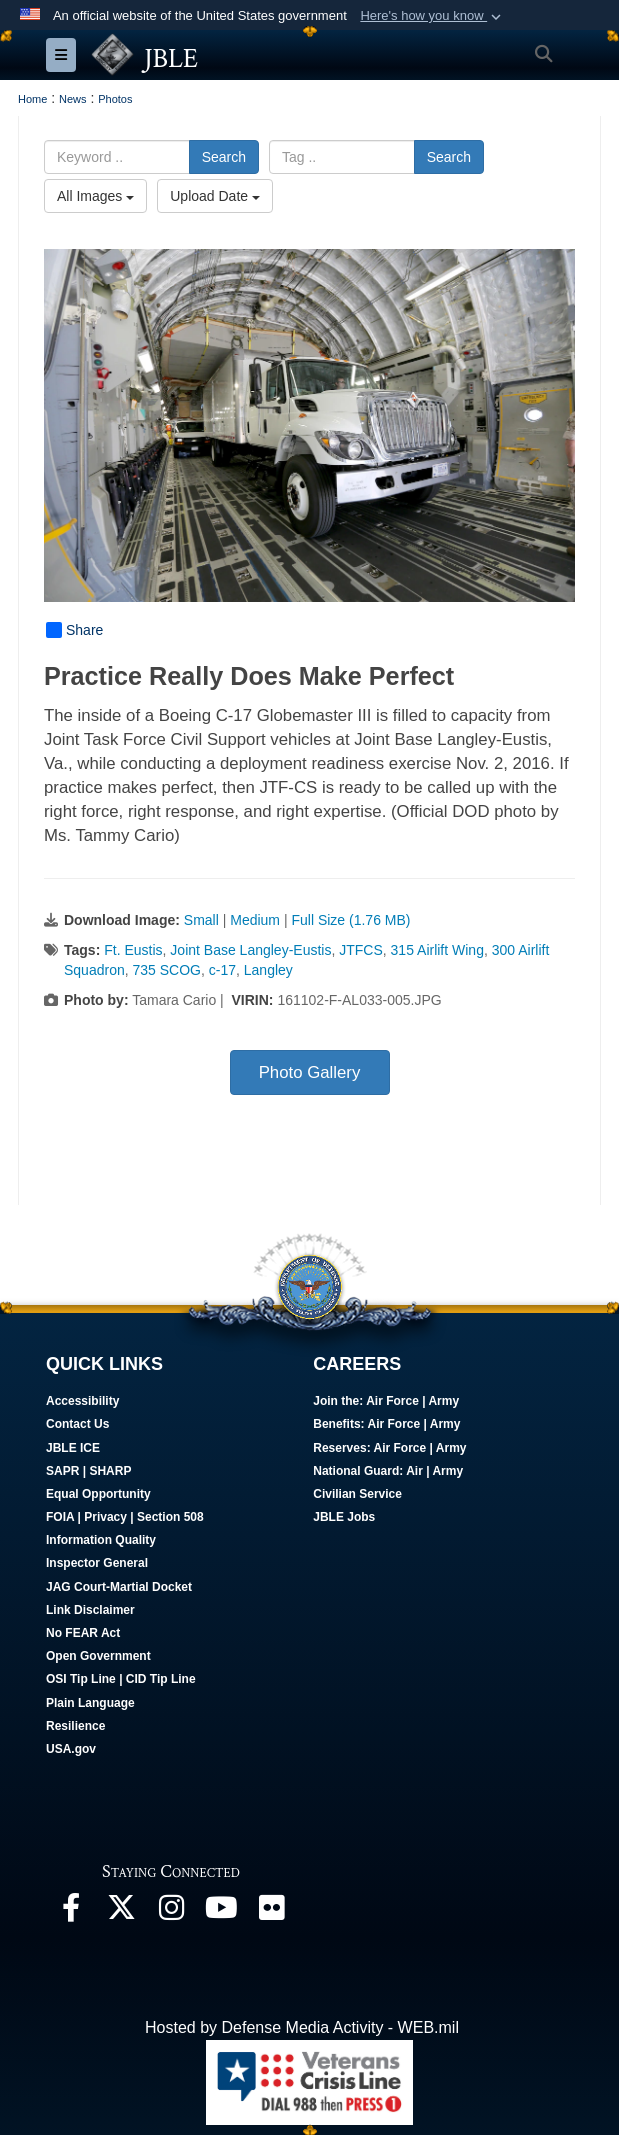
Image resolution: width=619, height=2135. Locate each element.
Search (224, 157)
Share (74, 630)
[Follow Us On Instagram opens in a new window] (171, 1912)
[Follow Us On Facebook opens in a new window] (71, 1912)
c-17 (222, 970)
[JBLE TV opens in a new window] (221, 1912)
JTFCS (361, 950)
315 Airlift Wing (437, 950)
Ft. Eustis (133, 950)
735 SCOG (167, 970)
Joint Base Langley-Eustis (250, 950)
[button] (432, 16)
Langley (268, 970)
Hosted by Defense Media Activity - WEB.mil (302, 2027)
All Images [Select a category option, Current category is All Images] (95, 196)
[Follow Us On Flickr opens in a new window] (271, 1912)
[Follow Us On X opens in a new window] (121, 1912)
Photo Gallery (310, 1072)
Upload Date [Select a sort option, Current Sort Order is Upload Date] (215, 196)
